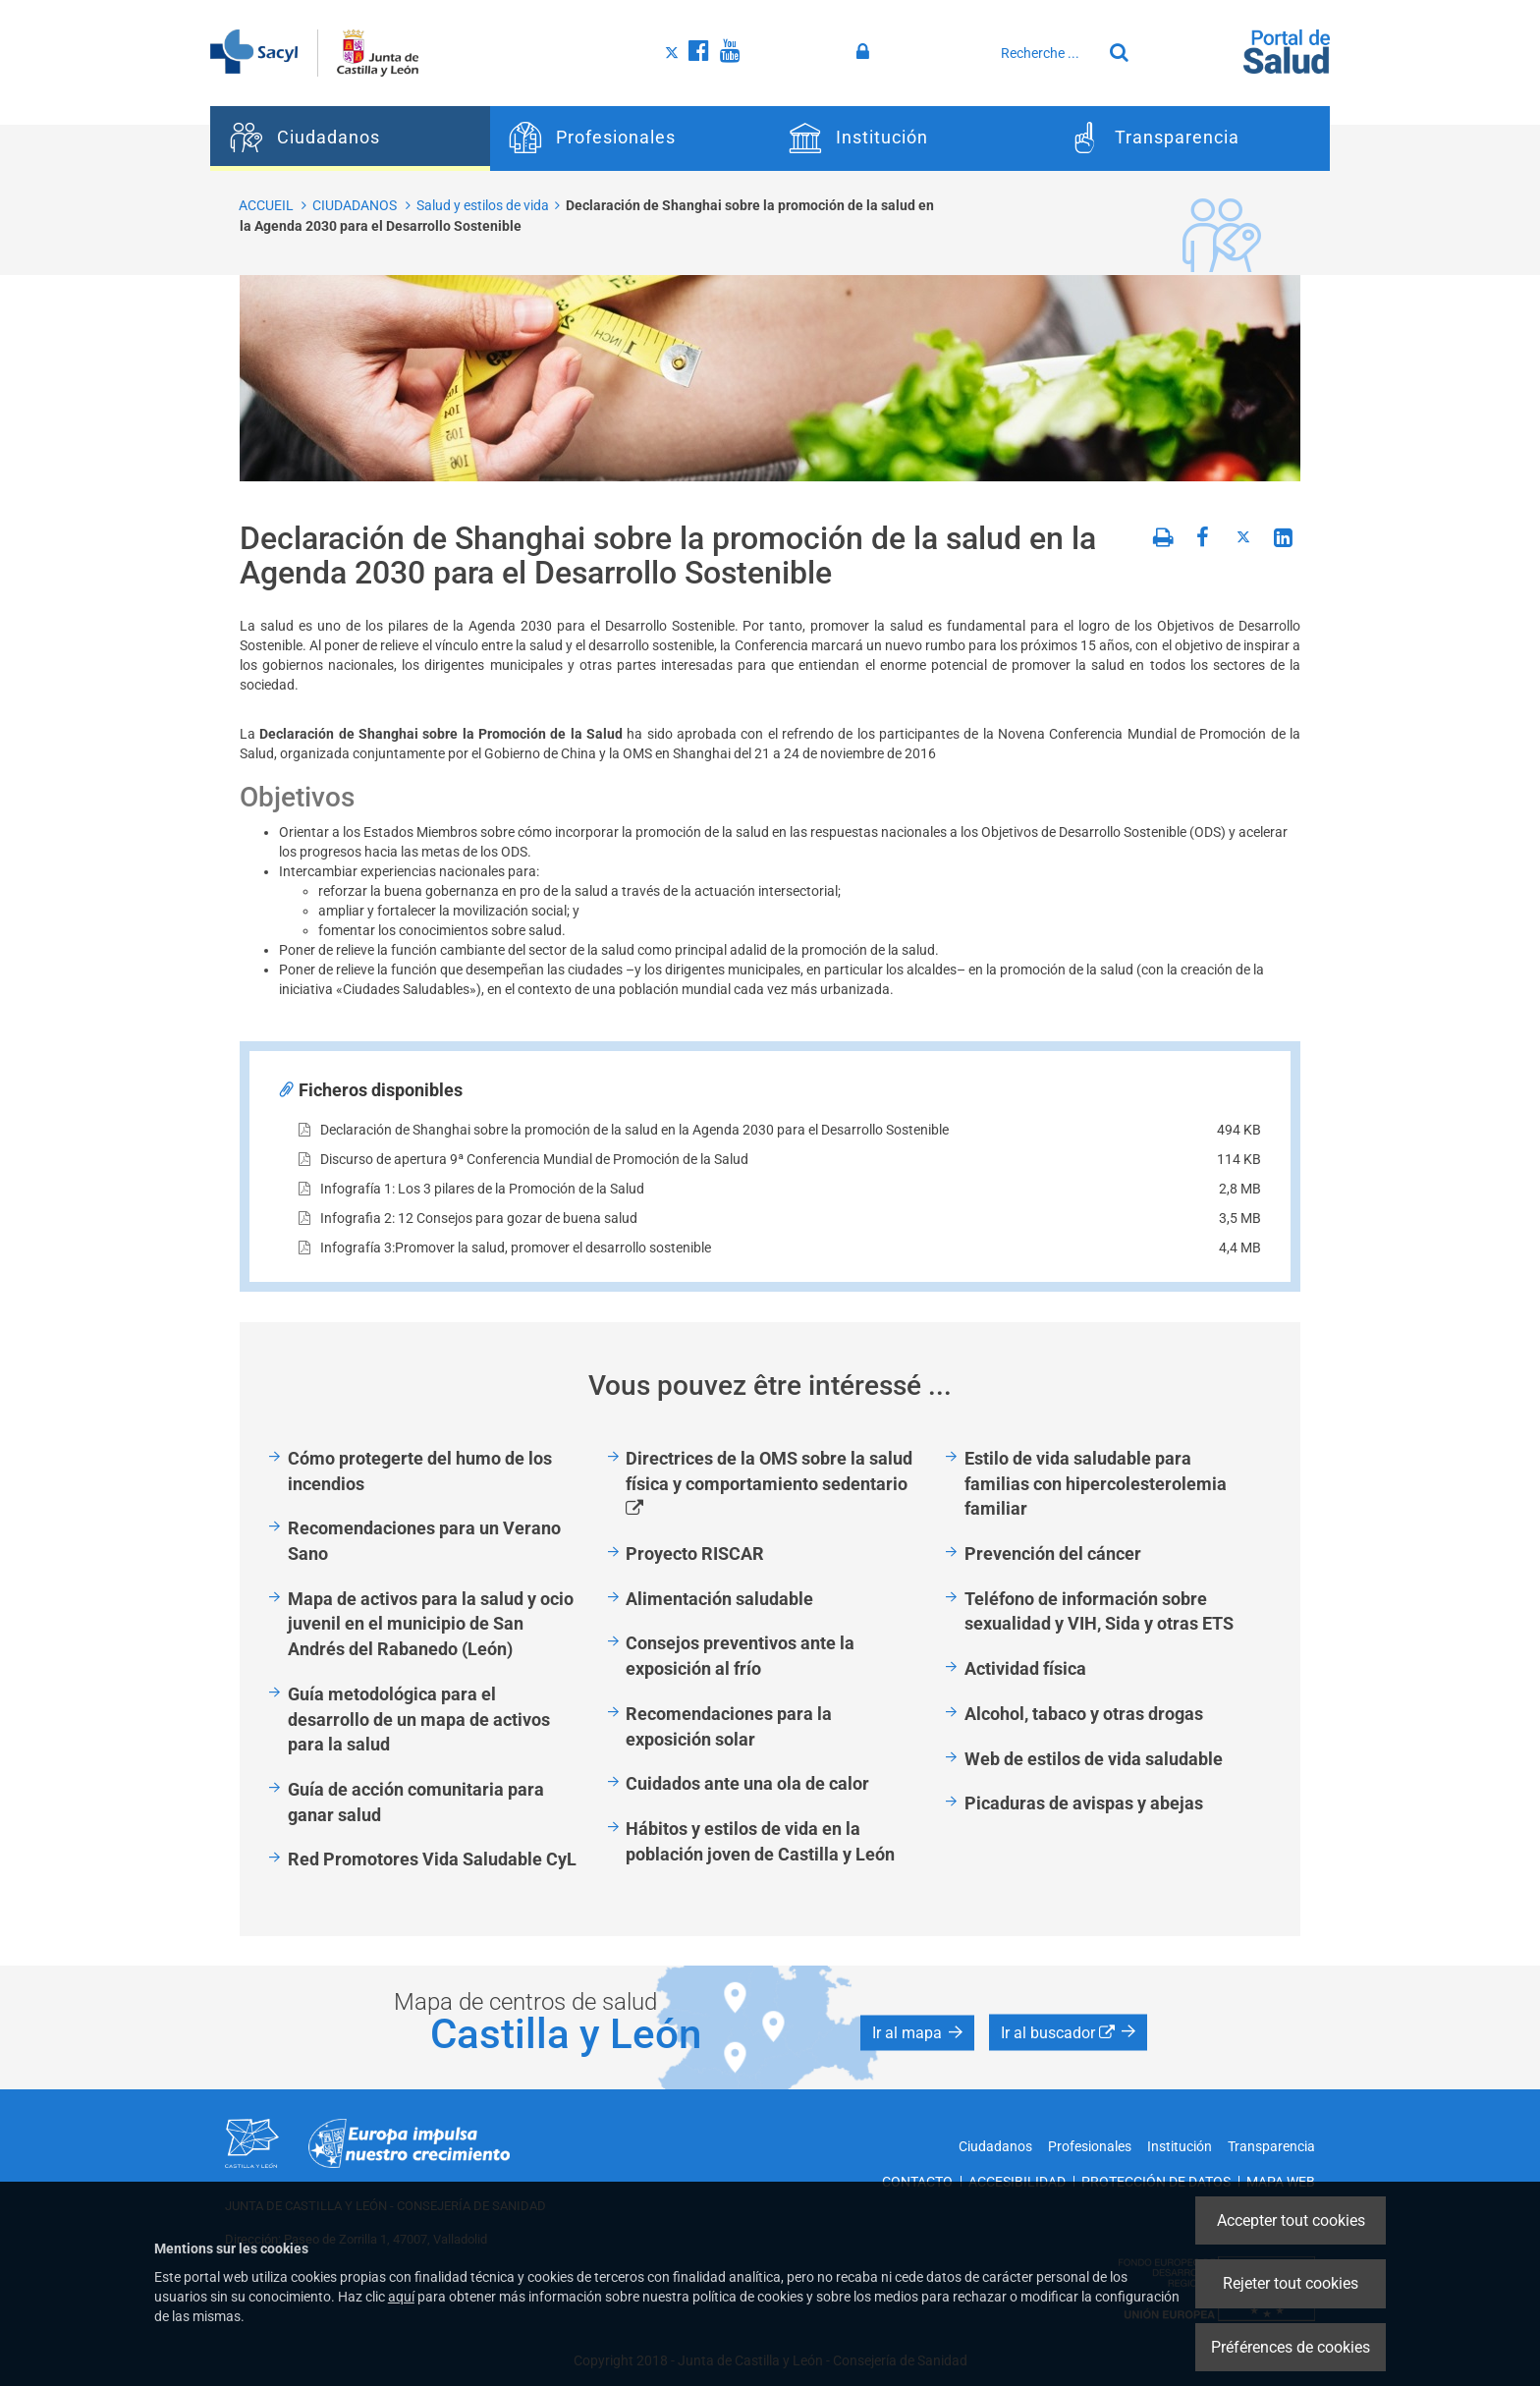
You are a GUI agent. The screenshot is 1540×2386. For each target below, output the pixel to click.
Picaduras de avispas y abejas (1083, 1803)
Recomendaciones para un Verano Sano (424, 1541)
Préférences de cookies (1290, 2347)
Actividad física (1025, 1668)
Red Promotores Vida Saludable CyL (432, 1859)
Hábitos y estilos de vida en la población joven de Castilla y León (760, 1841)
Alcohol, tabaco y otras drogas (1083, 1713)
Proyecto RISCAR (695, 1553)
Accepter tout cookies (1291, 2220)
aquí (401, 2296)
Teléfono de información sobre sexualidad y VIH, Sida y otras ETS (1099, 1611)
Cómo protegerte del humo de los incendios (420, 1471)
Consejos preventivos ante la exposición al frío (740, 1656)
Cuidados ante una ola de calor (747, 1783)
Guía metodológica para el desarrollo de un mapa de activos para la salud (419, 1719)
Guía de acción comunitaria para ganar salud (416, 1802)
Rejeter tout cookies (1290, 2283)
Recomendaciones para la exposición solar (729, 1726)
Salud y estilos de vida (482, 205)
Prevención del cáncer (1052, 1553)
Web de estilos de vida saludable (1093, 1758)
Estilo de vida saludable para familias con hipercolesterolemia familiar (1095, 1483)
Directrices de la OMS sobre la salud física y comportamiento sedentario (779, 1485)
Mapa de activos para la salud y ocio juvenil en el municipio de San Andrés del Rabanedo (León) (431, 1623)
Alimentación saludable (719, 1598)
